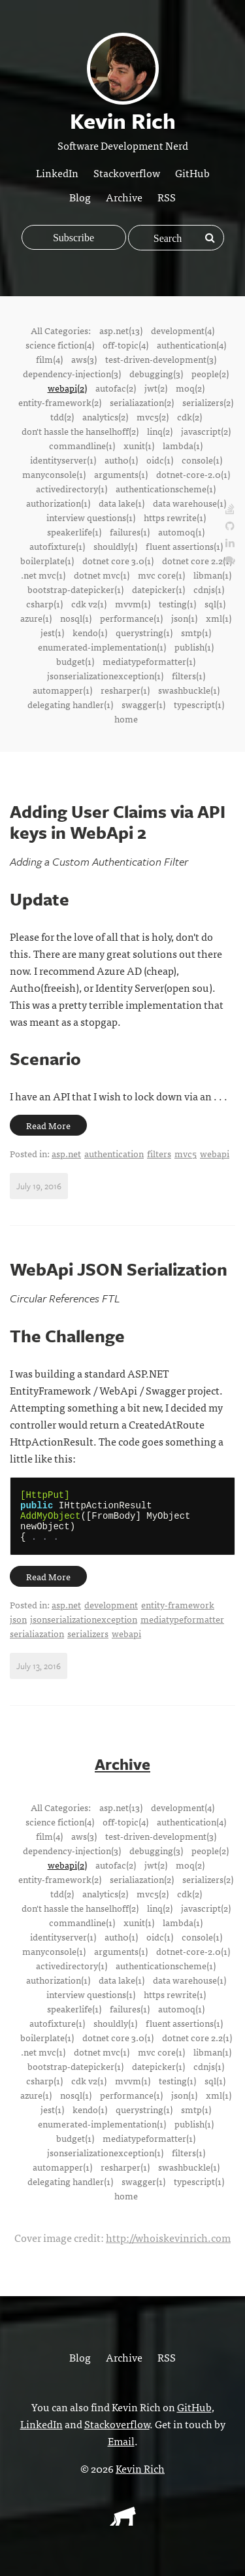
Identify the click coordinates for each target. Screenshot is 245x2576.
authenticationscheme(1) (166, 488)
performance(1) (131, 618)
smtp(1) (196, 632)
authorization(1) (58, 503)
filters (159, 1153)
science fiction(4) (59, 344)
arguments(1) (121, 474)
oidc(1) (159, 459)
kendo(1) (90, 632)
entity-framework (177, 1614)
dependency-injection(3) (72, 373)
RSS (166, 196)
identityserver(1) (63, 459)
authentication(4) (191, 344)
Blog (80, 196)
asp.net (66, 1153)
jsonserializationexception (83, 1628)
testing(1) (177, 603)
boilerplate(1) (47, 560)
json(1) (184, 618)
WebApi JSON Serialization (118, 1269)
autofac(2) (115, 388)
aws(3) (84, 359)
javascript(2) (206, 431)
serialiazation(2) (142, 402)
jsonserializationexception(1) (105, 675)
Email (121, 2450)
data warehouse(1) (189, 503)
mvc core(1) (161, 575)
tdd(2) (62, 416)
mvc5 (185, 1153)
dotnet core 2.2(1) (197, 560)
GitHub (192, 172)
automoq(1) (181, 531)
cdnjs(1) (208, 589)
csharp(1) (44, 603)
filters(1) (188, 675)
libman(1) (212, 575)
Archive (124, 196)
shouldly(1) (115, 546)
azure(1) (36, 618)
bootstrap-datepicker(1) (75, 589)
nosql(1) (75, 618)
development (111, 1614)
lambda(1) (183, 445)
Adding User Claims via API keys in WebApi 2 (117, 822)
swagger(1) (143, 704)
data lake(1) (121, 503)
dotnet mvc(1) (101, 575)
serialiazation (37, 1643)
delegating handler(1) (70, 704)
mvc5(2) (153, 416)
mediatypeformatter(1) (149, 661)
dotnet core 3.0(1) (118, 560)
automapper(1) (62, 690)
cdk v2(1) (88, 603)
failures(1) (130, 531)
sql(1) (214, 603)
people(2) (210, 373)
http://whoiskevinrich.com (168, 2247)
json (18, 1628)
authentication (114, 1153)
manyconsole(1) (54, 474)
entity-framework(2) (59, 402)
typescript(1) (199, 704)
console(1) (202, 459)
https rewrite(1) (175, 517)
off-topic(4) (125, 344)
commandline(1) (82, 445)
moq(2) (190, 388)
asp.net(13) (120, 330)
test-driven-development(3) (160, 359)
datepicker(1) (158, 589)
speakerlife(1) (74, 531)
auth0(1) (121, 459)
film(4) (49, 359)
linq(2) (159, 431)
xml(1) (218, 618)
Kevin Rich (140, 2477)
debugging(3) (156, 373)
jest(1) (52, 632)
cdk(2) (189, 416)
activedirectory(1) (71, 488)
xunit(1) (138, 445)
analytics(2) (105, 416)
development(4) (182, 330)
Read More (48, 1125)
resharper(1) (125, 690)
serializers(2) (207, 402)
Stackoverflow (126, 172)
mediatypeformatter (182, 1628)
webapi (214, 1153)
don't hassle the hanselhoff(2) (80, 431)
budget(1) (75, 661)
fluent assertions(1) (184, 546)
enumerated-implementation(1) (102, 646)
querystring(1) (144, 632)
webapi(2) (67, 388)
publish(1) (194, 646)
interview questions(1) (90, 517)
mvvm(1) (132, 603)
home (126, 718)
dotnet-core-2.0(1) (193, 474)
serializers (87, 1643)
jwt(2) (155, 388)
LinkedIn (57, 172)
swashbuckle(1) (189, 690)
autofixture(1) (57, 546)
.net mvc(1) (43, 575)
